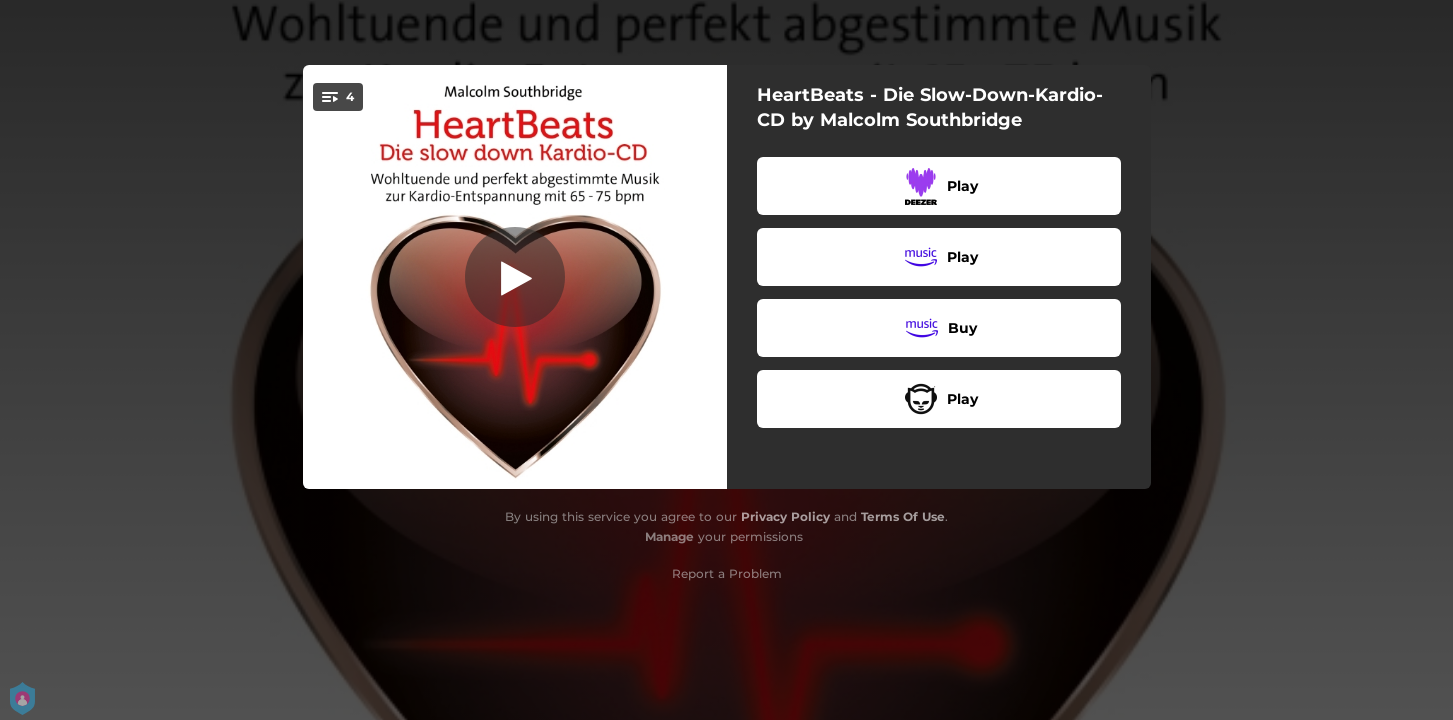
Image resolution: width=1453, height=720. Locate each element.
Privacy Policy (785, 516)
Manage (669, 536)
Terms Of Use (903, 516)
